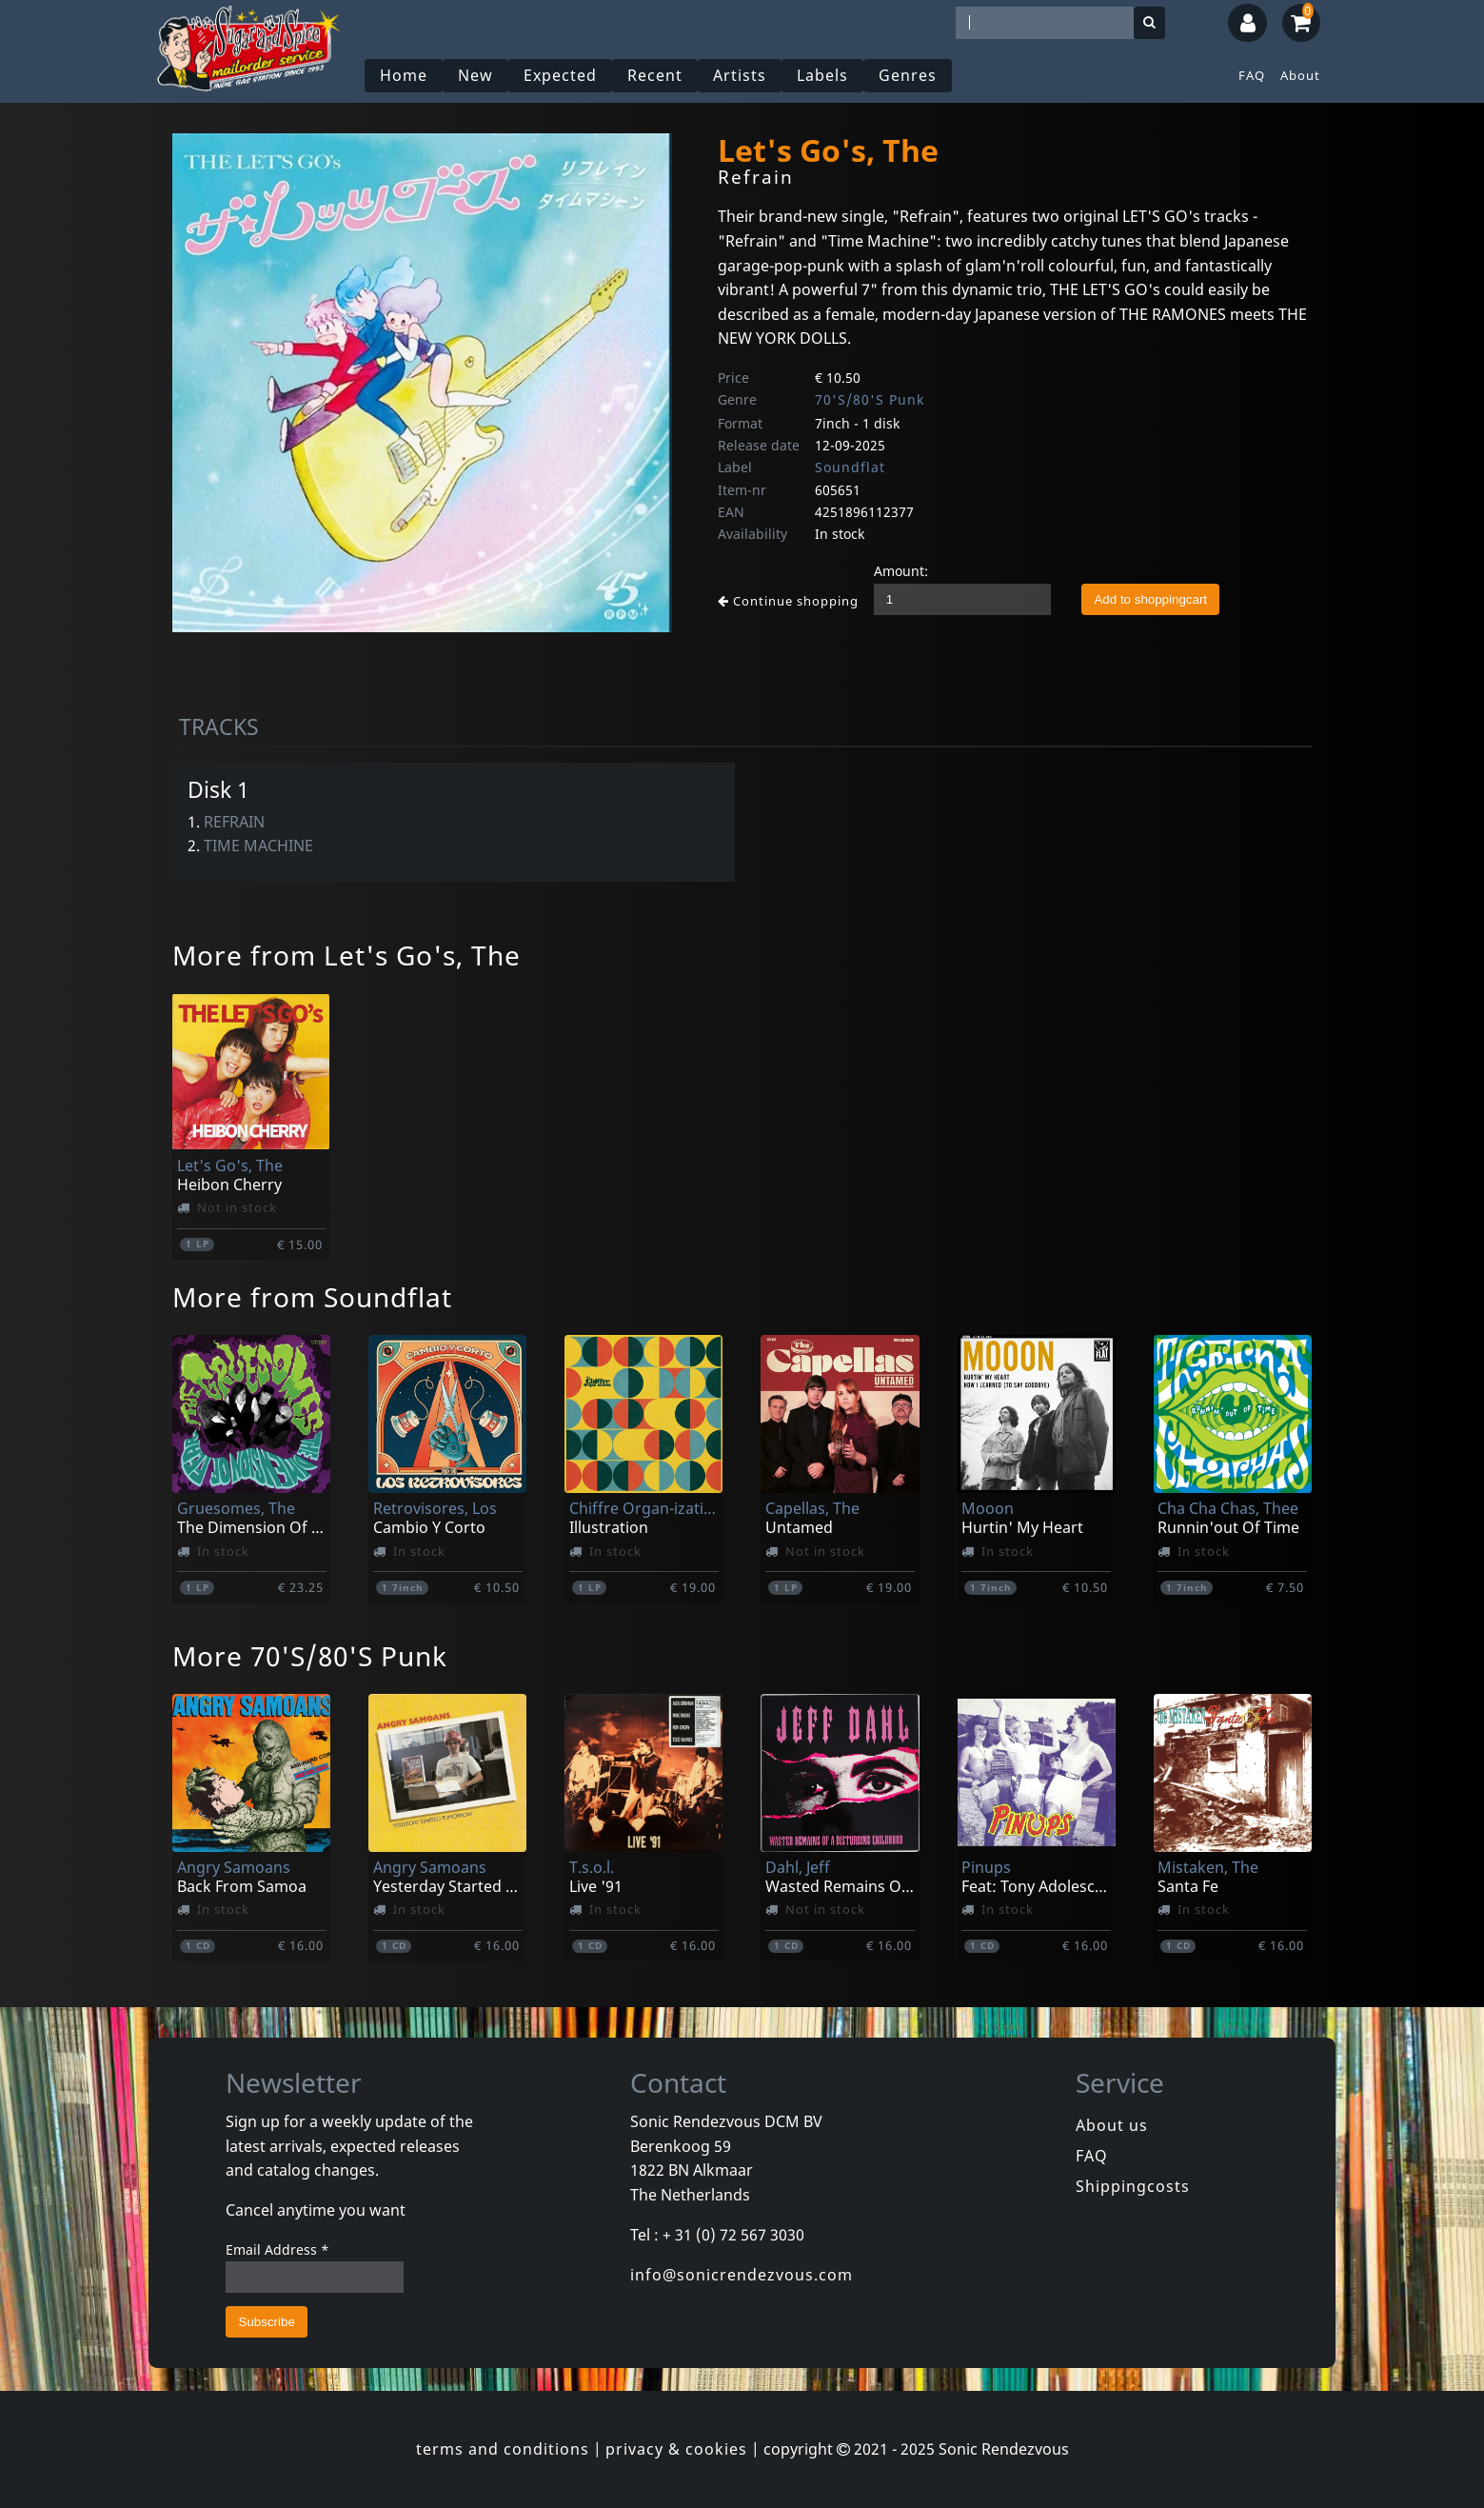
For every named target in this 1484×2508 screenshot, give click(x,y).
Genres (908, 75)
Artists (739, 75)
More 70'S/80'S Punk (309, 1656)
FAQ (1251, 75)
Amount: (901, 571)
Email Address (277, 2249)
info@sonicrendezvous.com (741, 2274)
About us (1112, 2125)
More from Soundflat (312, 1297)
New (475, 75)
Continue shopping (788, 600)
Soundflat (850, 467)
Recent (655, 75)
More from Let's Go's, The (346, 955)
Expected (560, 75)
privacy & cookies (676, 2448)
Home (403, 75)
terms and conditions (502, 2448)
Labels (822, 75)
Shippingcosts (1133, 2186)
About (1300, 75)
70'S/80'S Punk (869, 399)
